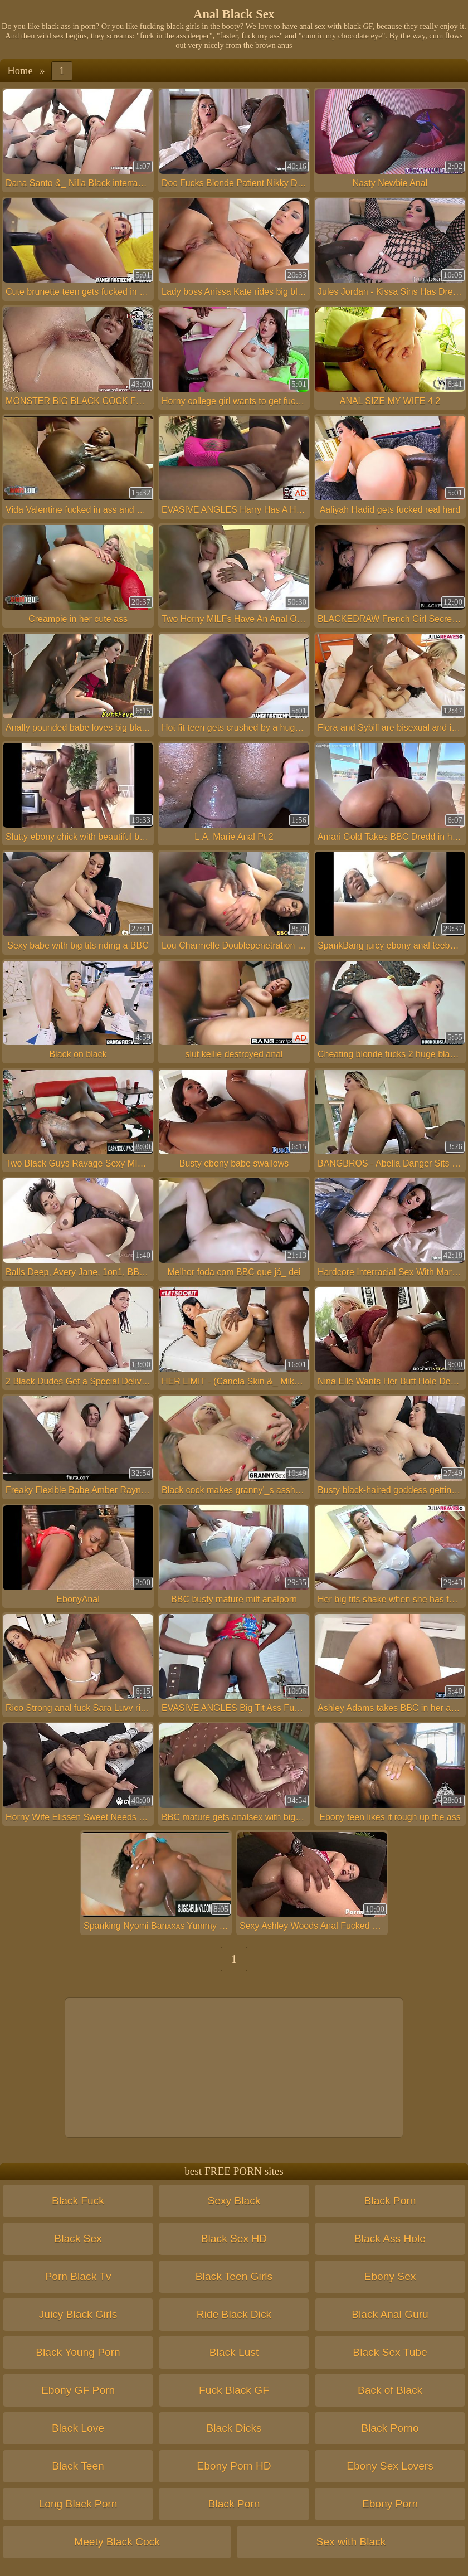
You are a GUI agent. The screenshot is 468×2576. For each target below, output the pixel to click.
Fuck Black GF (234, 2390)
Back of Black (390, 2390)
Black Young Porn (78, 2352)
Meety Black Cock (117, 2542)
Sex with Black (351, 2542)
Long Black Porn (78, 2504)
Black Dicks (233, 2428)
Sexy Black (234, 2200)
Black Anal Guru (390, 2314)
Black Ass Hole (390, 2238)
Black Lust (234, 2352)
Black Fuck (78, 2200)
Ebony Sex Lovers (390, 2466)
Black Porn (390, 2200)
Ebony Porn (390, 2504)
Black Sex (77, 2238)
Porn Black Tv (78, 2276)
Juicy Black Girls (78, 2314)
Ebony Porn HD (234, 2466)
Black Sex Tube (390, 2352)
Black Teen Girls (234, 2276)
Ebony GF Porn (78, 2390)
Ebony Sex (390, 2276)
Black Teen (78, 2466)
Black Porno (389, 2428)
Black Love (78, 2428)
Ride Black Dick (234, 2314)
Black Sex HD (234, 2238)
